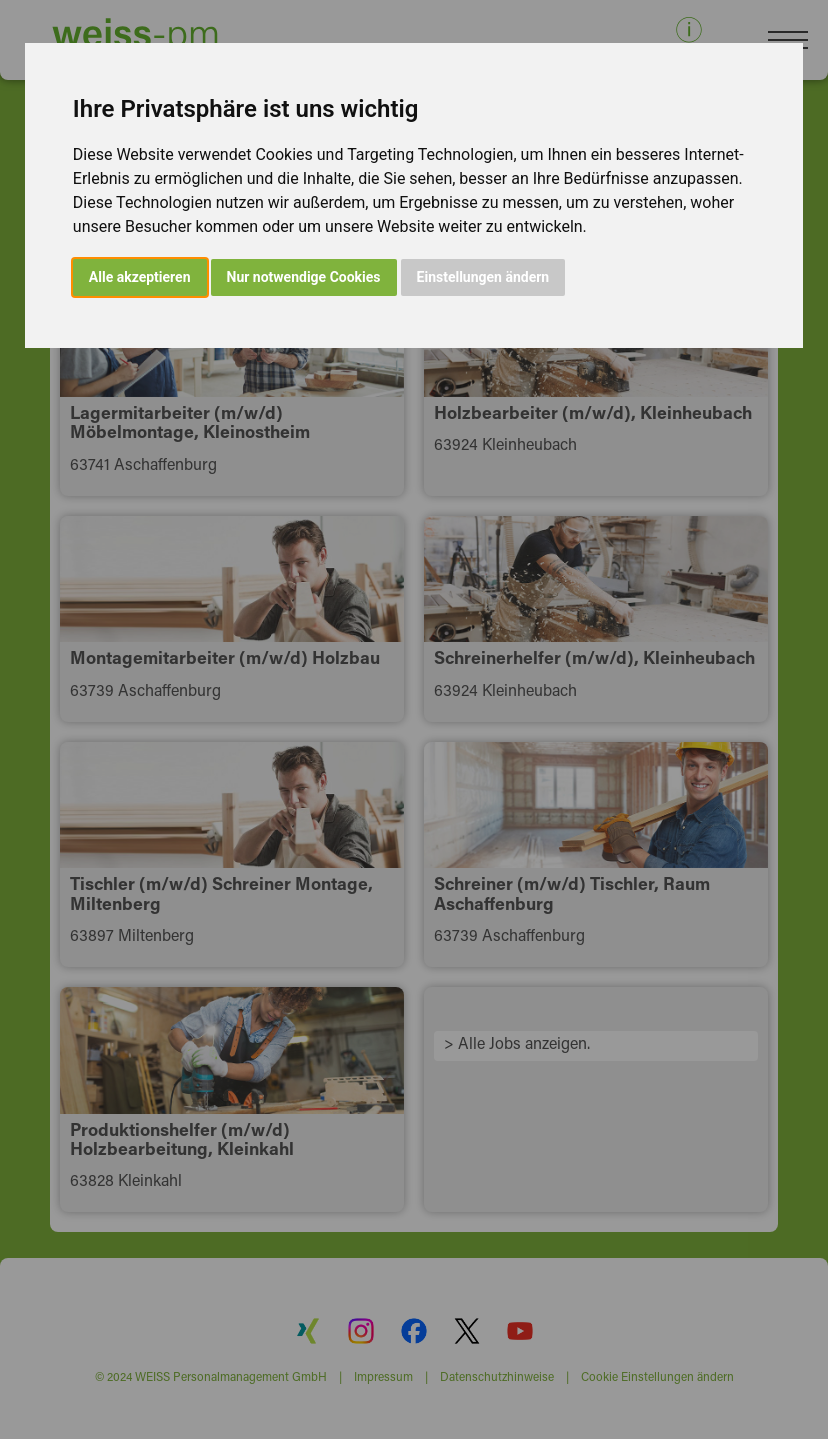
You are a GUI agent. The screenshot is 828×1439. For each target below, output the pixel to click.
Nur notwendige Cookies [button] (304, 277)
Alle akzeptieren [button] (140, 277)
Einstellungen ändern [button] (483, 277)
